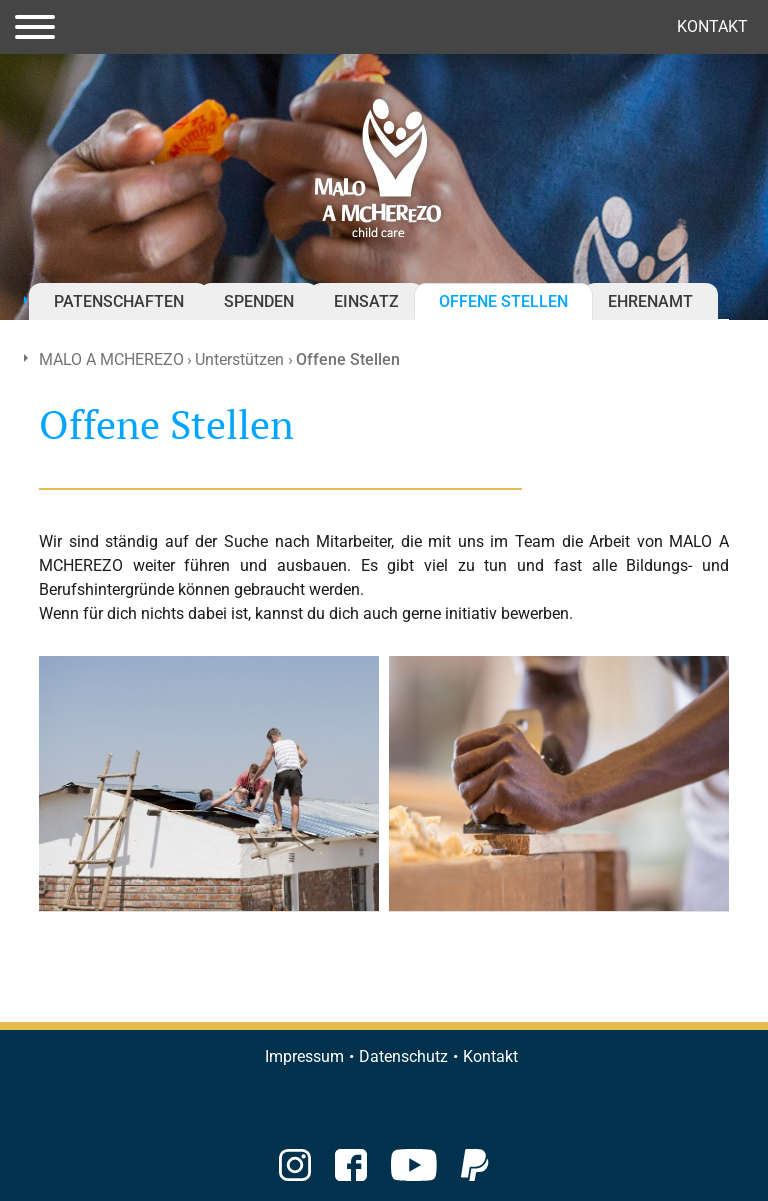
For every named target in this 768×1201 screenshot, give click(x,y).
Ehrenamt (650, 301)
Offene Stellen (503, 301)
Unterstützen (239, 359)
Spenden (259, 301)
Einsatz (366, 301)
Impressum (304, 1056)
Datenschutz (403, 1056)
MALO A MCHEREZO (111, 359)
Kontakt (712, 26)
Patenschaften (119, 301)
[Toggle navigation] (35, 27)
